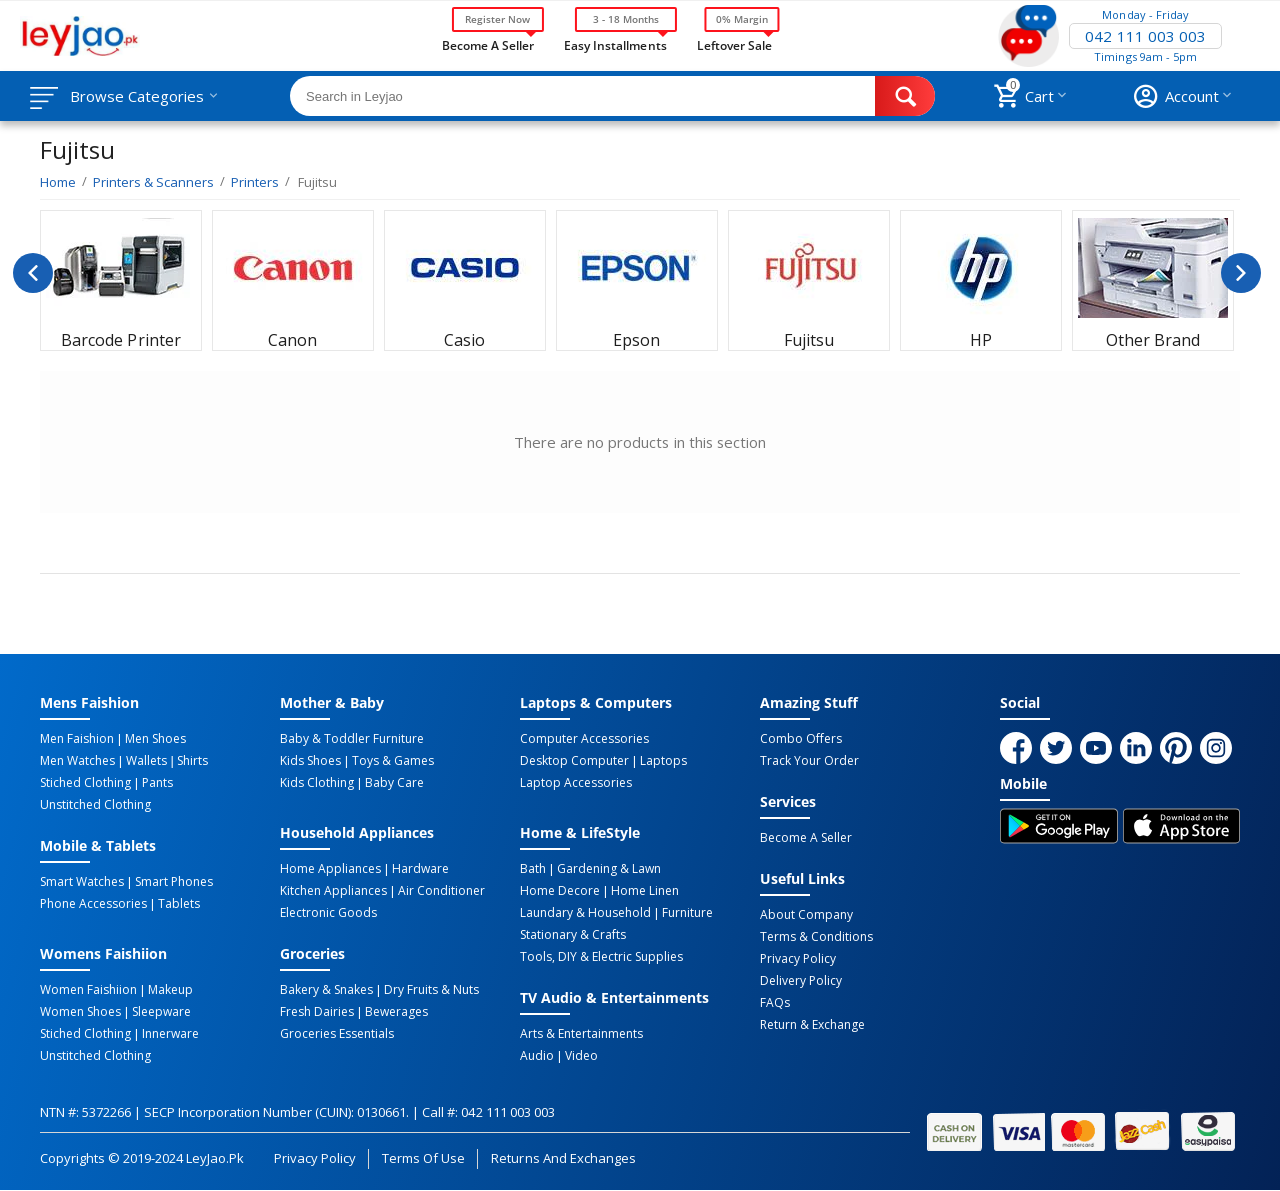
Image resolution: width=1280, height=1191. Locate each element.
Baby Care (394, 783)
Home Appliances (330, 869)
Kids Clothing (317, 783)
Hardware (420, 869)
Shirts (192, 761)
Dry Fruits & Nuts (431, 990)
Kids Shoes (310, 761)
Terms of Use (423, 1158)
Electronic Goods (328, 913)
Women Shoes (80, 1012)
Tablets (179, 904)
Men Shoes (155, 739)
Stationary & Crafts (573, 935)
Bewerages (396, 1012)
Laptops (663, 761)
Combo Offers (801, 739)
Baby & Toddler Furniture (352, 739)
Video (581, 1056)
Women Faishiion (88, 990)
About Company (806, 915)
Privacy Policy (798, 959)
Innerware (170, 1034)
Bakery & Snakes (326, 990)
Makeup (170, 990)
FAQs (775, 1003)
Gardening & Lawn (609, 869)
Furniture (687, 913)
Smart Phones (174, 882)
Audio (537, 1056)
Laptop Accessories (576, 783)
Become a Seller (488, 44)
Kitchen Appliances (333, 891)
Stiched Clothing (85, 783)
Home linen (645, 891)
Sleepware (161, 1012)
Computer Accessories (584, 739)
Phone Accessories (93, 904)
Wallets (146, 761)
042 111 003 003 (1145, 36)
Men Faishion (77, 739)
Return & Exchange (812, 1025)
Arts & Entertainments (581, 1034)
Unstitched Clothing (95, 805)
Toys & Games (393, 761)
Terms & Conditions (816, 937)
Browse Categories (137, 96)
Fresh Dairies (317, 1012)
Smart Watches (82, 882)
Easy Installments (615, 44)
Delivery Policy (801, 981)
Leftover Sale (734, 44)
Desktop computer (574, 761)
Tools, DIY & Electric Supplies (601, 957)
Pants (157, 783)
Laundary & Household (585, 913)
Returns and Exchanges (563, 1158)
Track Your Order (809, 761)
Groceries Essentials (337, 1034)
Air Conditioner (441, 891)
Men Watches (77, 761)
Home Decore (560, 891)
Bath (533, 869)
